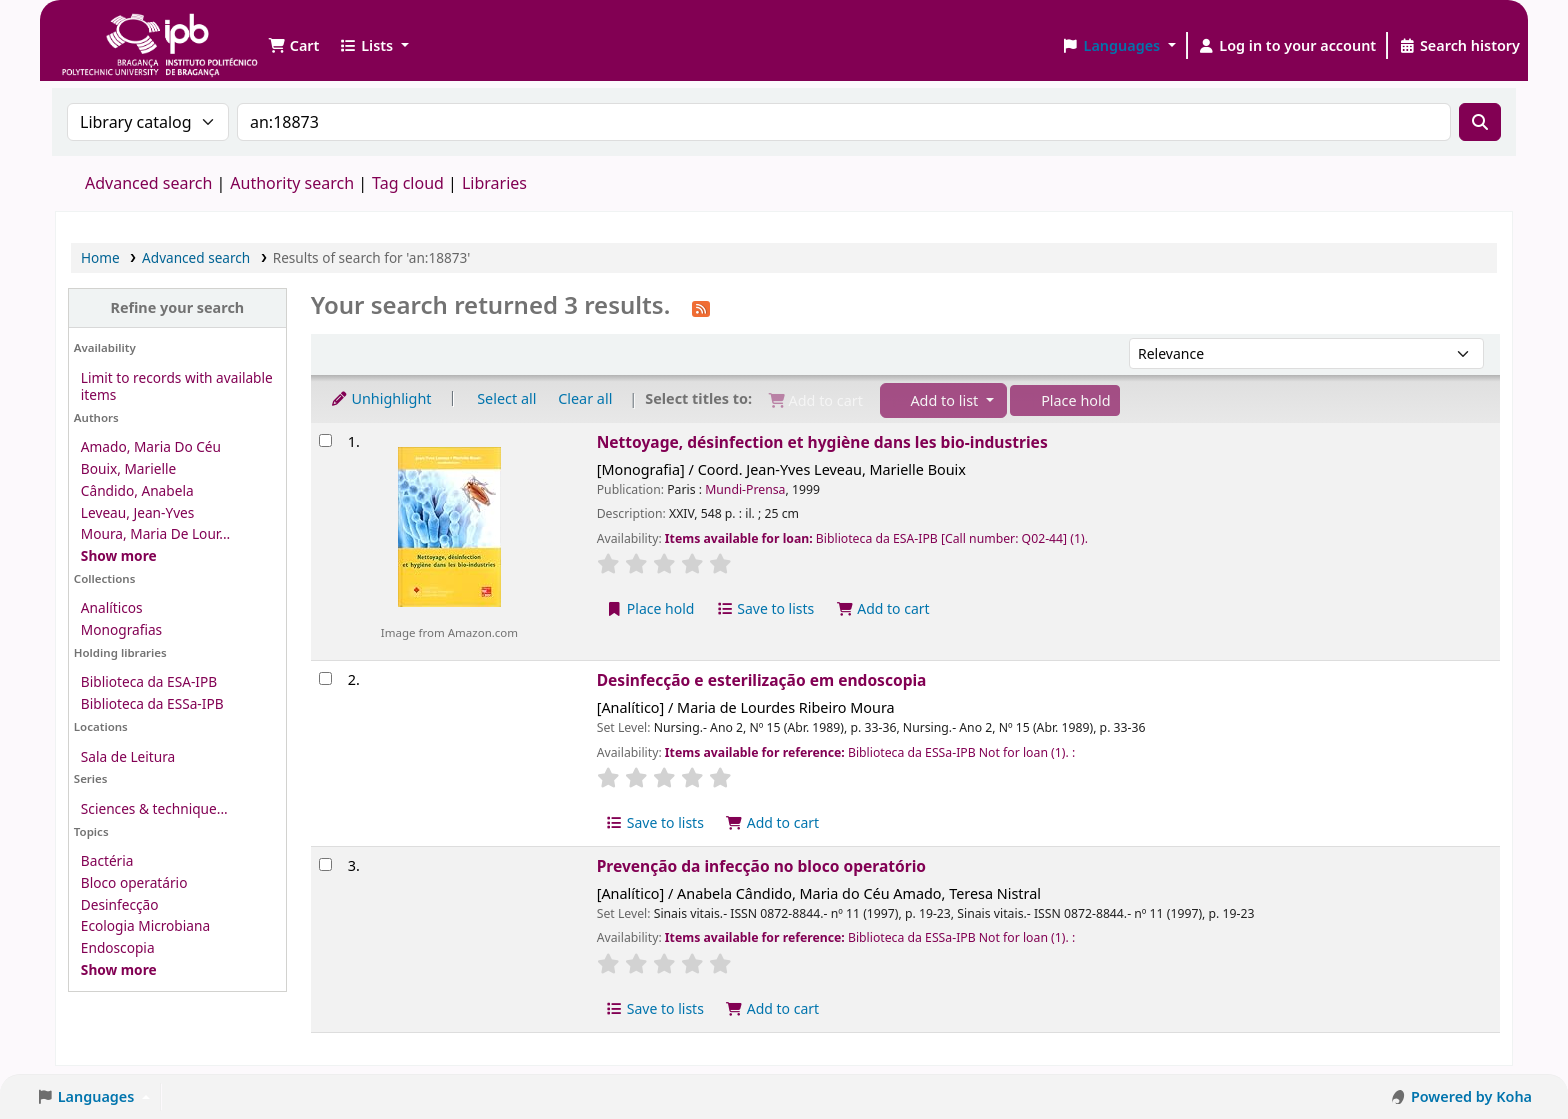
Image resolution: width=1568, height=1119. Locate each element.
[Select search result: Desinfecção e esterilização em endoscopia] (325, 678)
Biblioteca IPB (110, 30)
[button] (293, 46)
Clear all (585, 398)
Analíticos (112, 607)
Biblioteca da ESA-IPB (149, 681)
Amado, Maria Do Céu (151, 446)
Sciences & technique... (154, 808)
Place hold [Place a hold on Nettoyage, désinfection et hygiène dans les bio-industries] (650, 608)
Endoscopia (118, 947)
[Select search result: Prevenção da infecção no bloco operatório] (325, 864)
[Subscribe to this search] (701, 307)
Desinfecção (120, 904)
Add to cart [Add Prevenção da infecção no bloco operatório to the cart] (773, 1008)
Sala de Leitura (128, 756)
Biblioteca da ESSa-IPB (152, 703)
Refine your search (177, 307)
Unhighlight (381, 398)
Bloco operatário (134, 882)
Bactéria (107, 860)
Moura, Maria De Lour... (155, 533)
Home (100, 257)
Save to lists (765, 608)
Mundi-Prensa (745, 489)
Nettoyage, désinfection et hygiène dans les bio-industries (822, 442)
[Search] (1480, 122)
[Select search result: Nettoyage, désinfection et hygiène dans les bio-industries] (325, 440)
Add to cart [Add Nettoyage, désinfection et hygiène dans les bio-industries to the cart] (883, 608)
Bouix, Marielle (128, 468)
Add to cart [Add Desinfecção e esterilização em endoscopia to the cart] (773, 822)
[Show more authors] (119, 555)
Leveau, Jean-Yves (138, 512)
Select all (506, 398)
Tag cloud (408, 183)
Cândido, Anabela (137, 490)
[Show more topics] (119, 969)
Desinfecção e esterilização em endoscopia (762, 680)
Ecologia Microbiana (145, 925)
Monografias (121, 629)
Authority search (292, 183)
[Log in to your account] (1287, 46)
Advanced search (148, 183)
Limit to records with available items (177, 386)
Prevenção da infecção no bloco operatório (761, 866)
